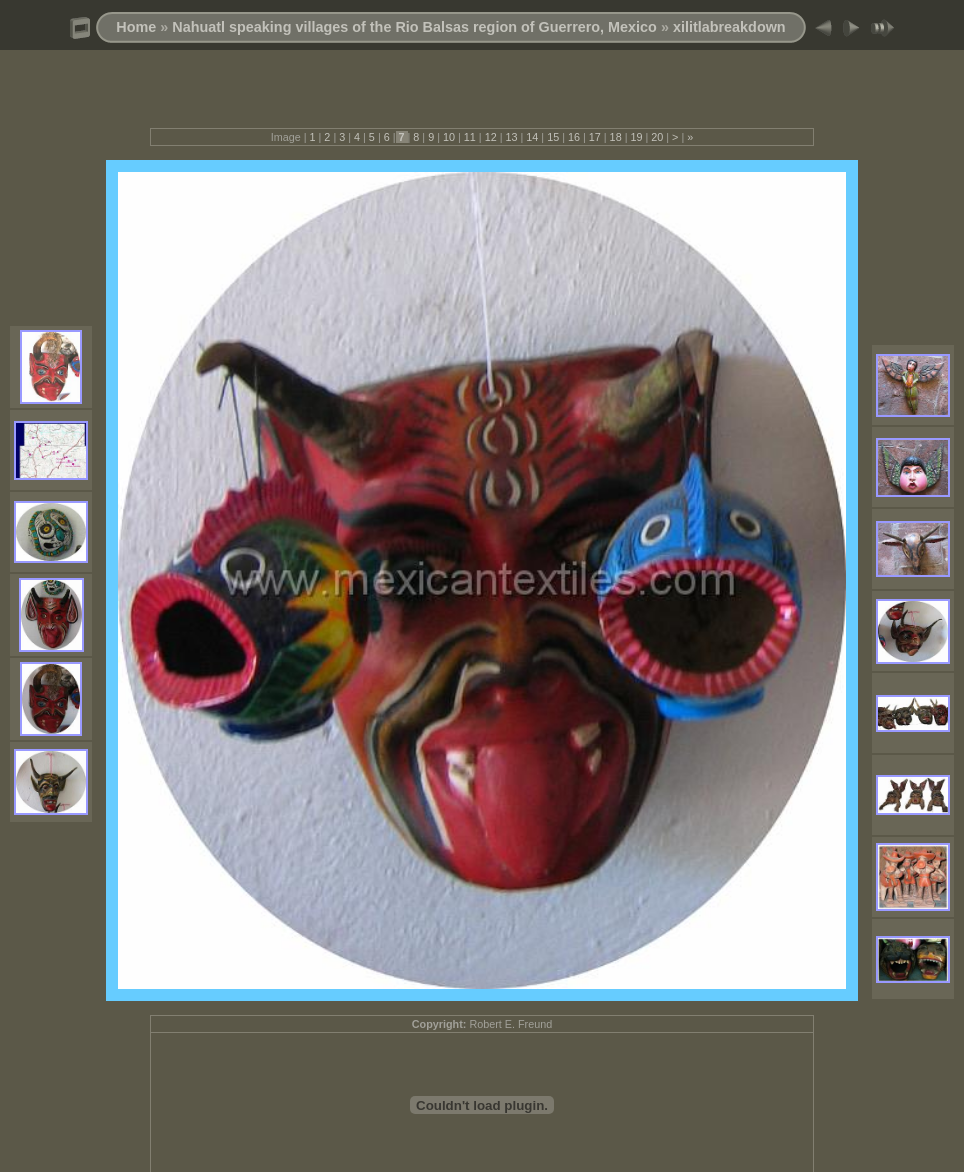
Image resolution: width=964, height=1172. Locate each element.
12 (491, 137)
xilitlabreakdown (729, 27)
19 (636, 137)
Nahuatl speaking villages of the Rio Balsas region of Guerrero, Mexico (414, 27)
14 (532, 137)
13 (511, 137)
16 (574, 137)
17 (595, 137)
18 (616, 137)
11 (470, 137)
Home (136, 27)
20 (657, 137)
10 (449, 137)
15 (553, 137)
